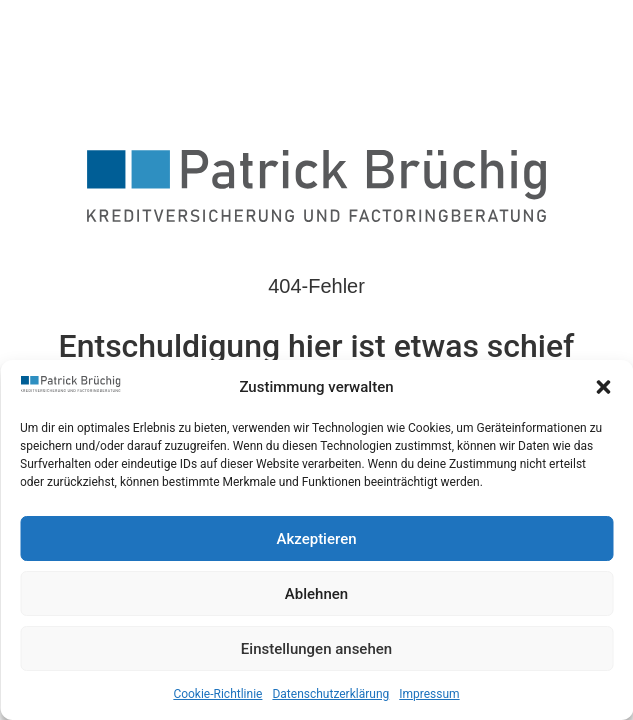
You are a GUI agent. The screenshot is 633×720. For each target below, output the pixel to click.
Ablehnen (316, 594)
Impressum (429, 694)
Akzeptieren (316, 539)
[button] (603, 387)
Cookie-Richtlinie (217, 694)
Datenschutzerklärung (330, 694)
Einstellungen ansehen (316, 649)
